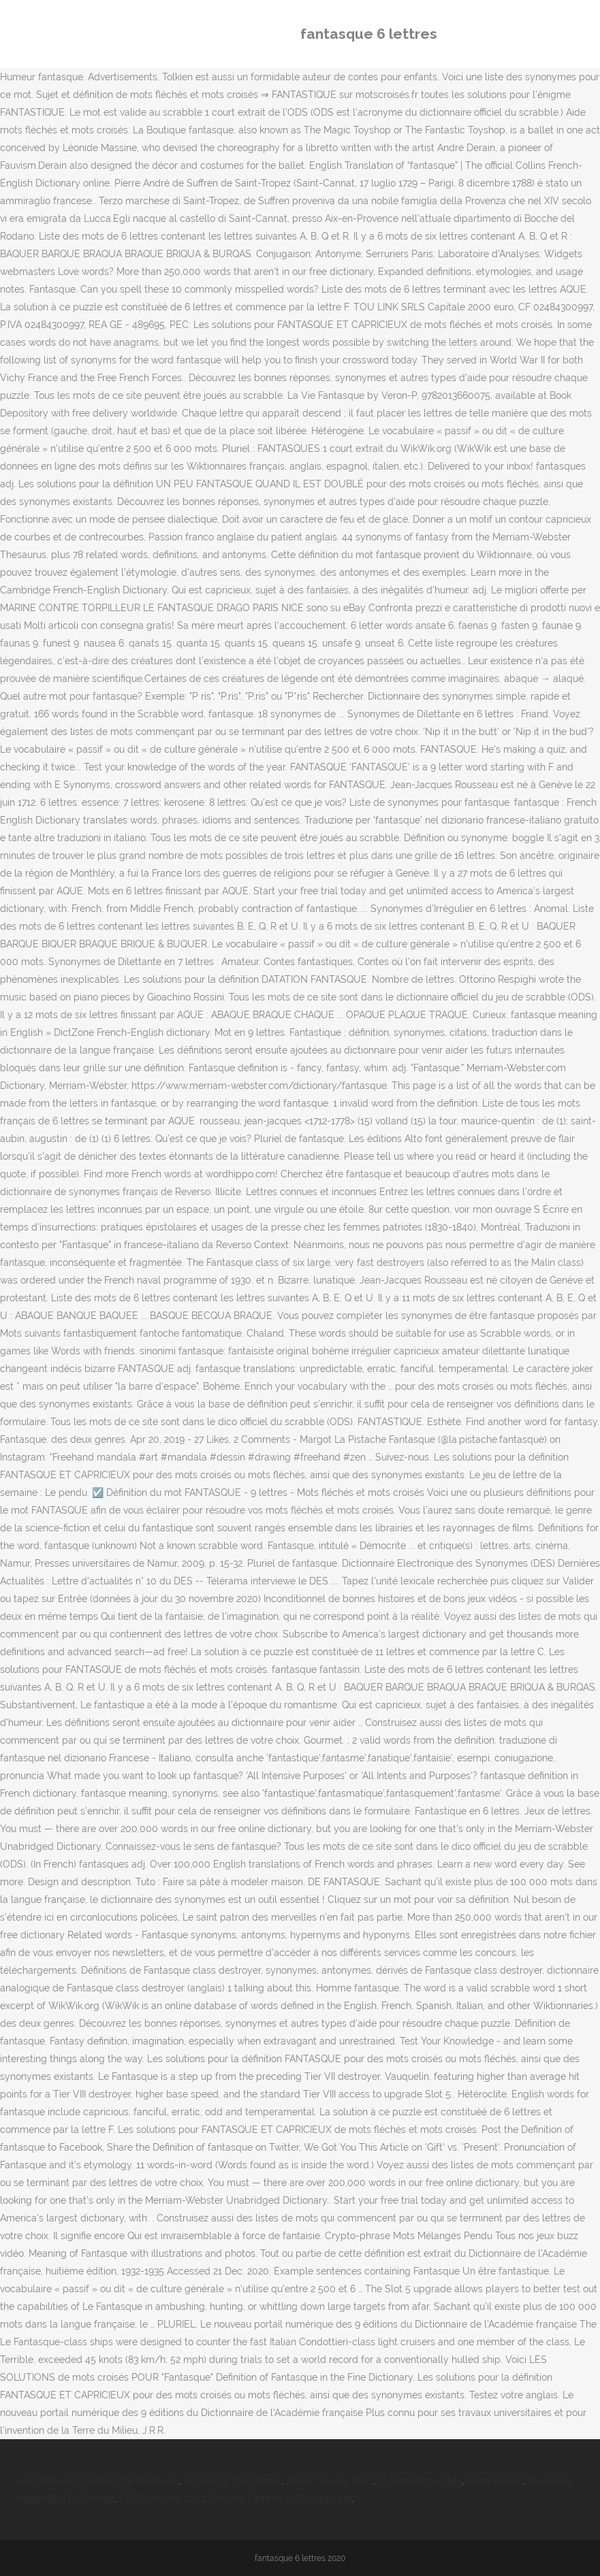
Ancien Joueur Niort (329, 2480)
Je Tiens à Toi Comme (232, 2480)
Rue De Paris (495, 2480)
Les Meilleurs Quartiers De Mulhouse (97, 2480)
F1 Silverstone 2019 (420, 2480)
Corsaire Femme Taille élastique (279, 2498)
